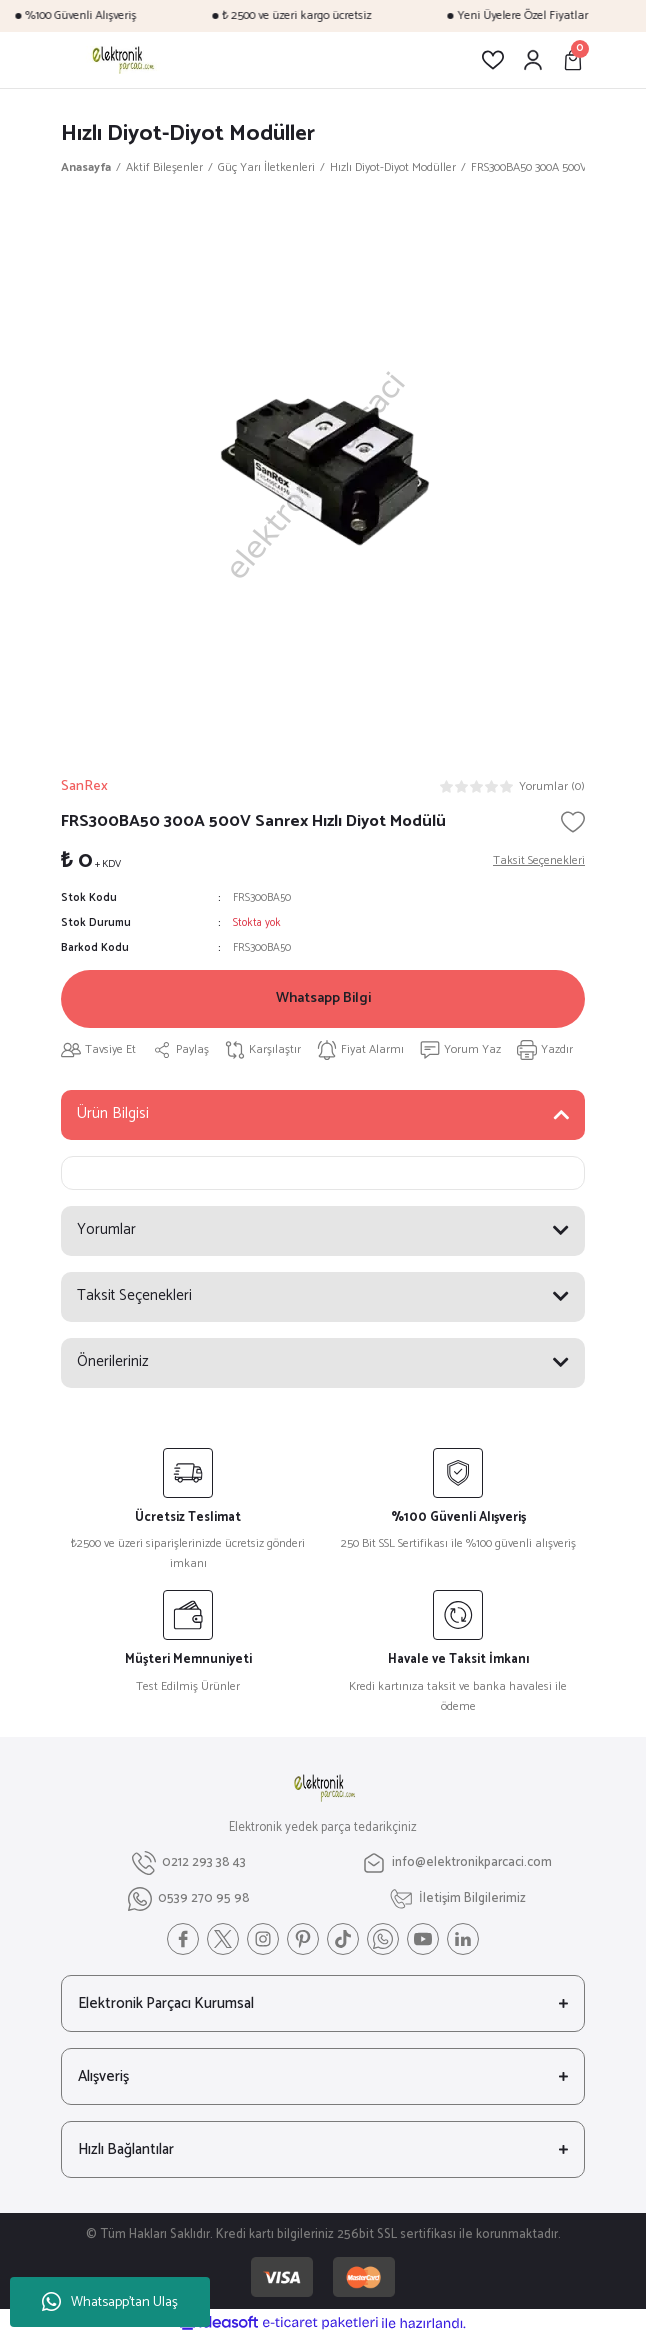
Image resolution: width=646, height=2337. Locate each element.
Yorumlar (106, 1229)
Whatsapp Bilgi (323, 998)
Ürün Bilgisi (113, 1113)
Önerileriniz (113, 1361)
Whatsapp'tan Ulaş (110, 2302)
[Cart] (573, 60)
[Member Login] (533, 60)
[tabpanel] (323, 471)
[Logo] (121, 60)
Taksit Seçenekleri (134, 1295)
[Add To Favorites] (573, 822)
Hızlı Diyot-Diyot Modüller (188, 133)
